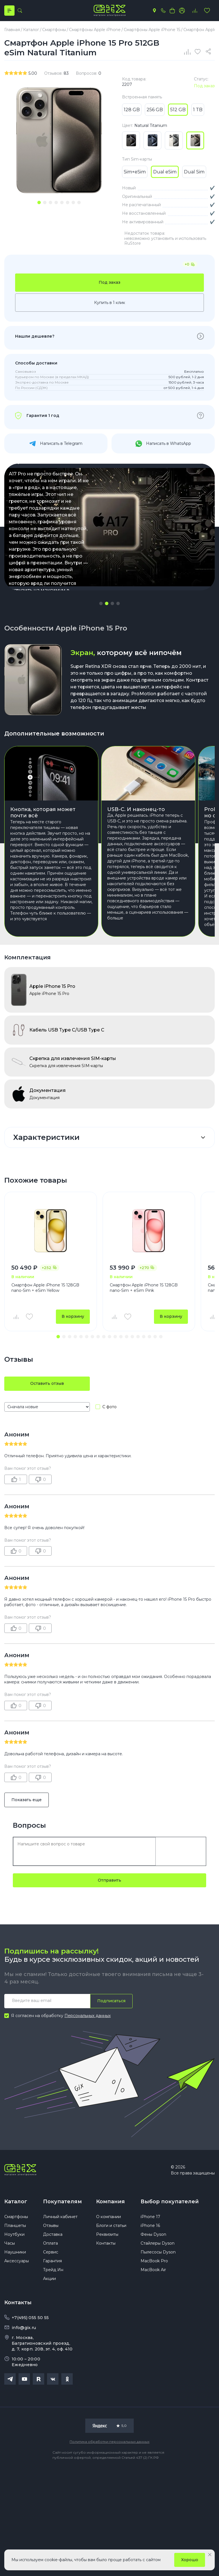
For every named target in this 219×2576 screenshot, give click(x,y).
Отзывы (50, 2225)
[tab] (39, 202)
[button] (101, 603)
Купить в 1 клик (109, 302)
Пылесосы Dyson (158, 2252)
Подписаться (111, 2000)
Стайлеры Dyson (158, 2243)
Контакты (105, 2243)
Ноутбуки (14, 2234)
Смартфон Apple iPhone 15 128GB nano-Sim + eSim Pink (144, 1287)
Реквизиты (107, 2234)
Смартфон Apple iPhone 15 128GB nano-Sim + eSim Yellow (45, 1287)
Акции (49, 2278)
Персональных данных (87, 2015)
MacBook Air (153, 2269)
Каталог (15, 2201)
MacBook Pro (154, 2260)
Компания (110, 2201)
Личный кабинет (60, 2216)
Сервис (50, 2252)
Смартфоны (16, 2216)
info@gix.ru (24, 2327)
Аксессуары (16, 2260)
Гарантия (52, 2260)
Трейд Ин (53, 2269)
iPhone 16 (150, 2225)
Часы (9, 2243)
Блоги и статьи (111, 2225)
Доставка (52, 2234)
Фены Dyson (153, 2234)
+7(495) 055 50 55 (30, 2317)
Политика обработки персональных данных (109, 2441)
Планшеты (15, 2225)
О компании (108, 2216)
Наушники (15, 2252)
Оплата (50, 2243)
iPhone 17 (150, 2216)
